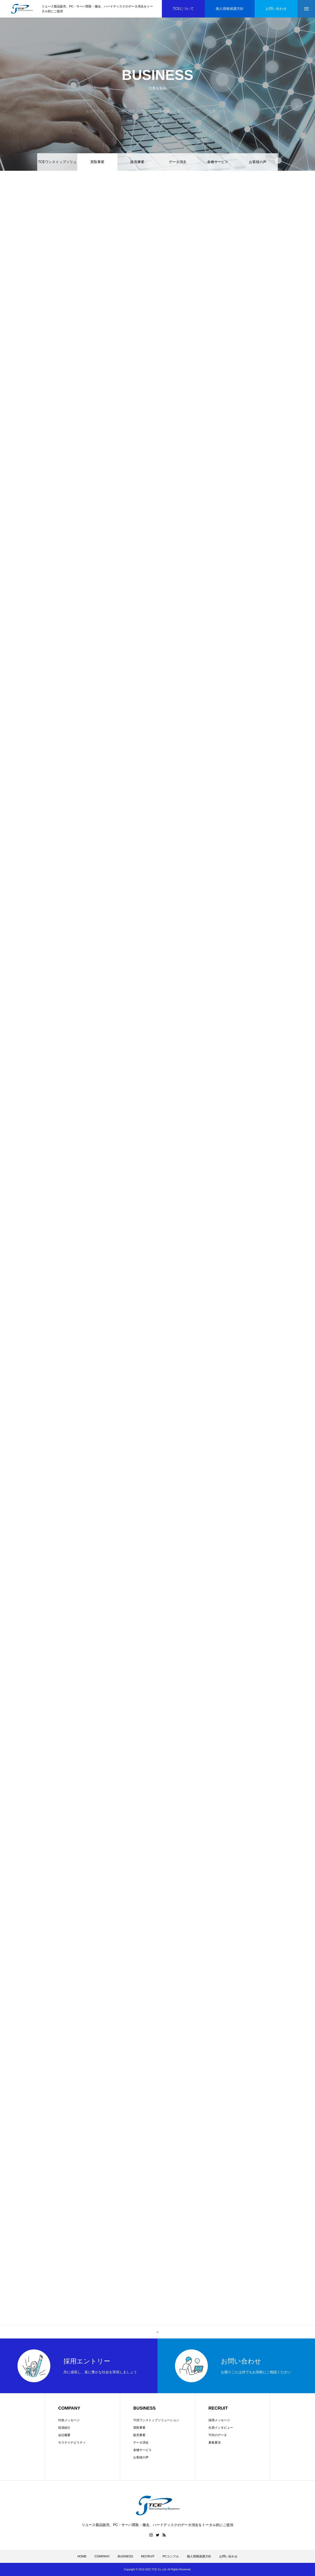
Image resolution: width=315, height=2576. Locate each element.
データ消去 (177, 162)
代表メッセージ (69, 2420)
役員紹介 (64, 2427)
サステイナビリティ (72, 2442)
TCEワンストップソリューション (57, 165)
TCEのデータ (217, 2435)
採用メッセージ (219, 2420)
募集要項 (214, 2442)
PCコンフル (171, 2556)
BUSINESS (125, 2556)
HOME (82, 2556)
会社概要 (64, 2435)
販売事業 (137, 162)
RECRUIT (147, 2556)
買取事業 (139, 2427)
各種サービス (217, 162)
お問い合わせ (228, 2556)
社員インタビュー (220, 2427)
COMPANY (102, 2556)
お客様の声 (257, 162)
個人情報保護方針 (199, 2556)
